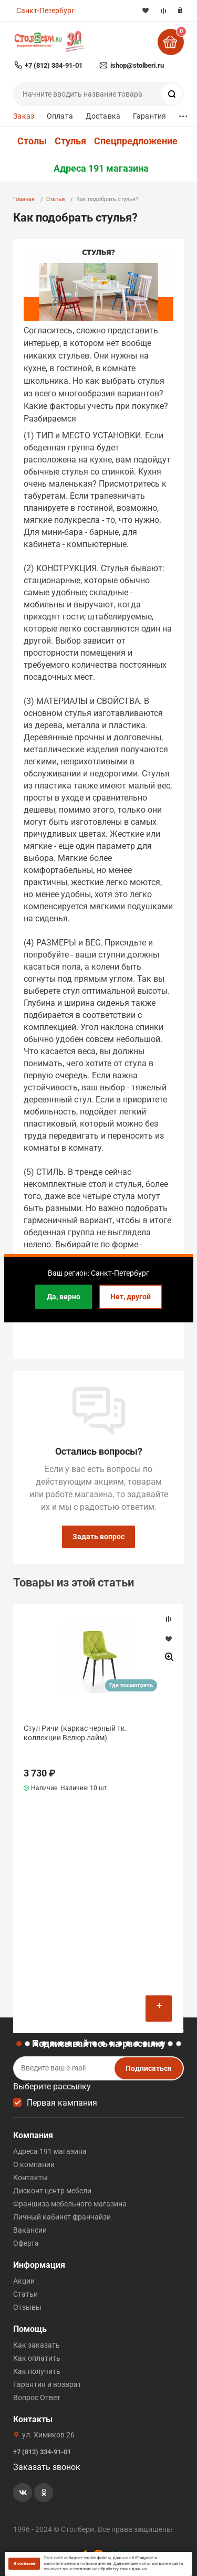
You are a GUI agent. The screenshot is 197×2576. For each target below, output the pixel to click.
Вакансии (30, 2230)
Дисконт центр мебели (52, 2190)
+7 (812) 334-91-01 (53, 65)
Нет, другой (130, 1296)
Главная (24, 199)
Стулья (70, 141)
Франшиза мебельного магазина (70, 2204)
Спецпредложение (136, 141)
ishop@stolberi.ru (137, 65)
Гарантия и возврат (47, 2384)
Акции (24, 2281)
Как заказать (36, 2345)
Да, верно (63, 1296)
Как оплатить (36, 2358)
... (183, 114)
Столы (32, 141)
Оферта (26, 2243)
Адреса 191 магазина (101, 168)
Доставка (103, 116)
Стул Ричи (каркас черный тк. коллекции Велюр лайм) (75, 1733)
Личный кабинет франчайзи (62, 2217)
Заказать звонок (46, 2467)
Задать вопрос (98, 1536)
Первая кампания (62, 2103)
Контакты (30, 2177)
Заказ (23, 116)
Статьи (55, 199)
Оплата (60, 116)
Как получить (36, 2371)
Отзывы (27, 2307)
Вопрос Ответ (36, 2397)
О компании (34, 2164)
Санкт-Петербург (45, 10)
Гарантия (149, 116)
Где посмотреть (131, 1685)
